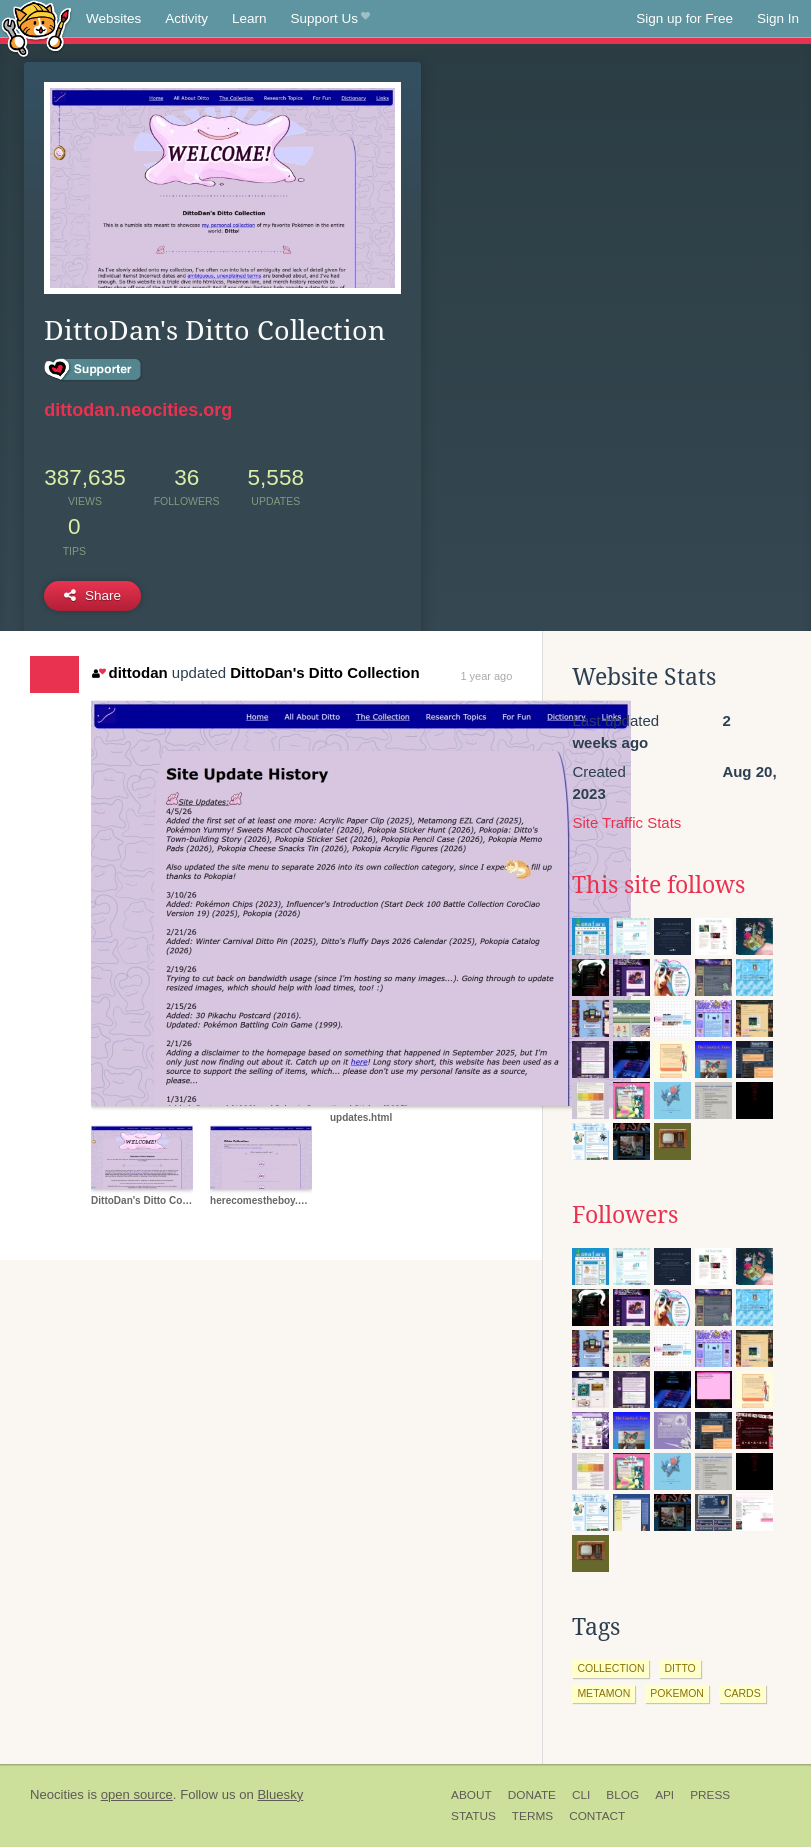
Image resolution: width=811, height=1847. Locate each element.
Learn (249, 18)
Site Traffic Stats (626, 822)
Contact (597, 1816)
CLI (581, 1795)
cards (742, 1693)
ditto (679, 1668)
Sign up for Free (684, 18)
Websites (113, 18)
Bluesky (280, 1794)
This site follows (658, 885)
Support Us (330, 19)
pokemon (677, 1693)
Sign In (778, 18)
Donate (532, 1795)
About (471, 1795)
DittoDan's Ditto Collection (324, 672)
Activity (186, 18)
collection (610, 1668)
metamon (603, 1693)
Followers (625, 1215)
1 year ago (486, 676)
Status (473, 1816)
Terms (532, 1816)
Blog (622, 1795)
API (664, 1795)
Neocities (57, 1794)
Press (710, 1795)
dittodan (130, 672)
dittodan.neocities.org (138, 410)
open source (137, 1794)
